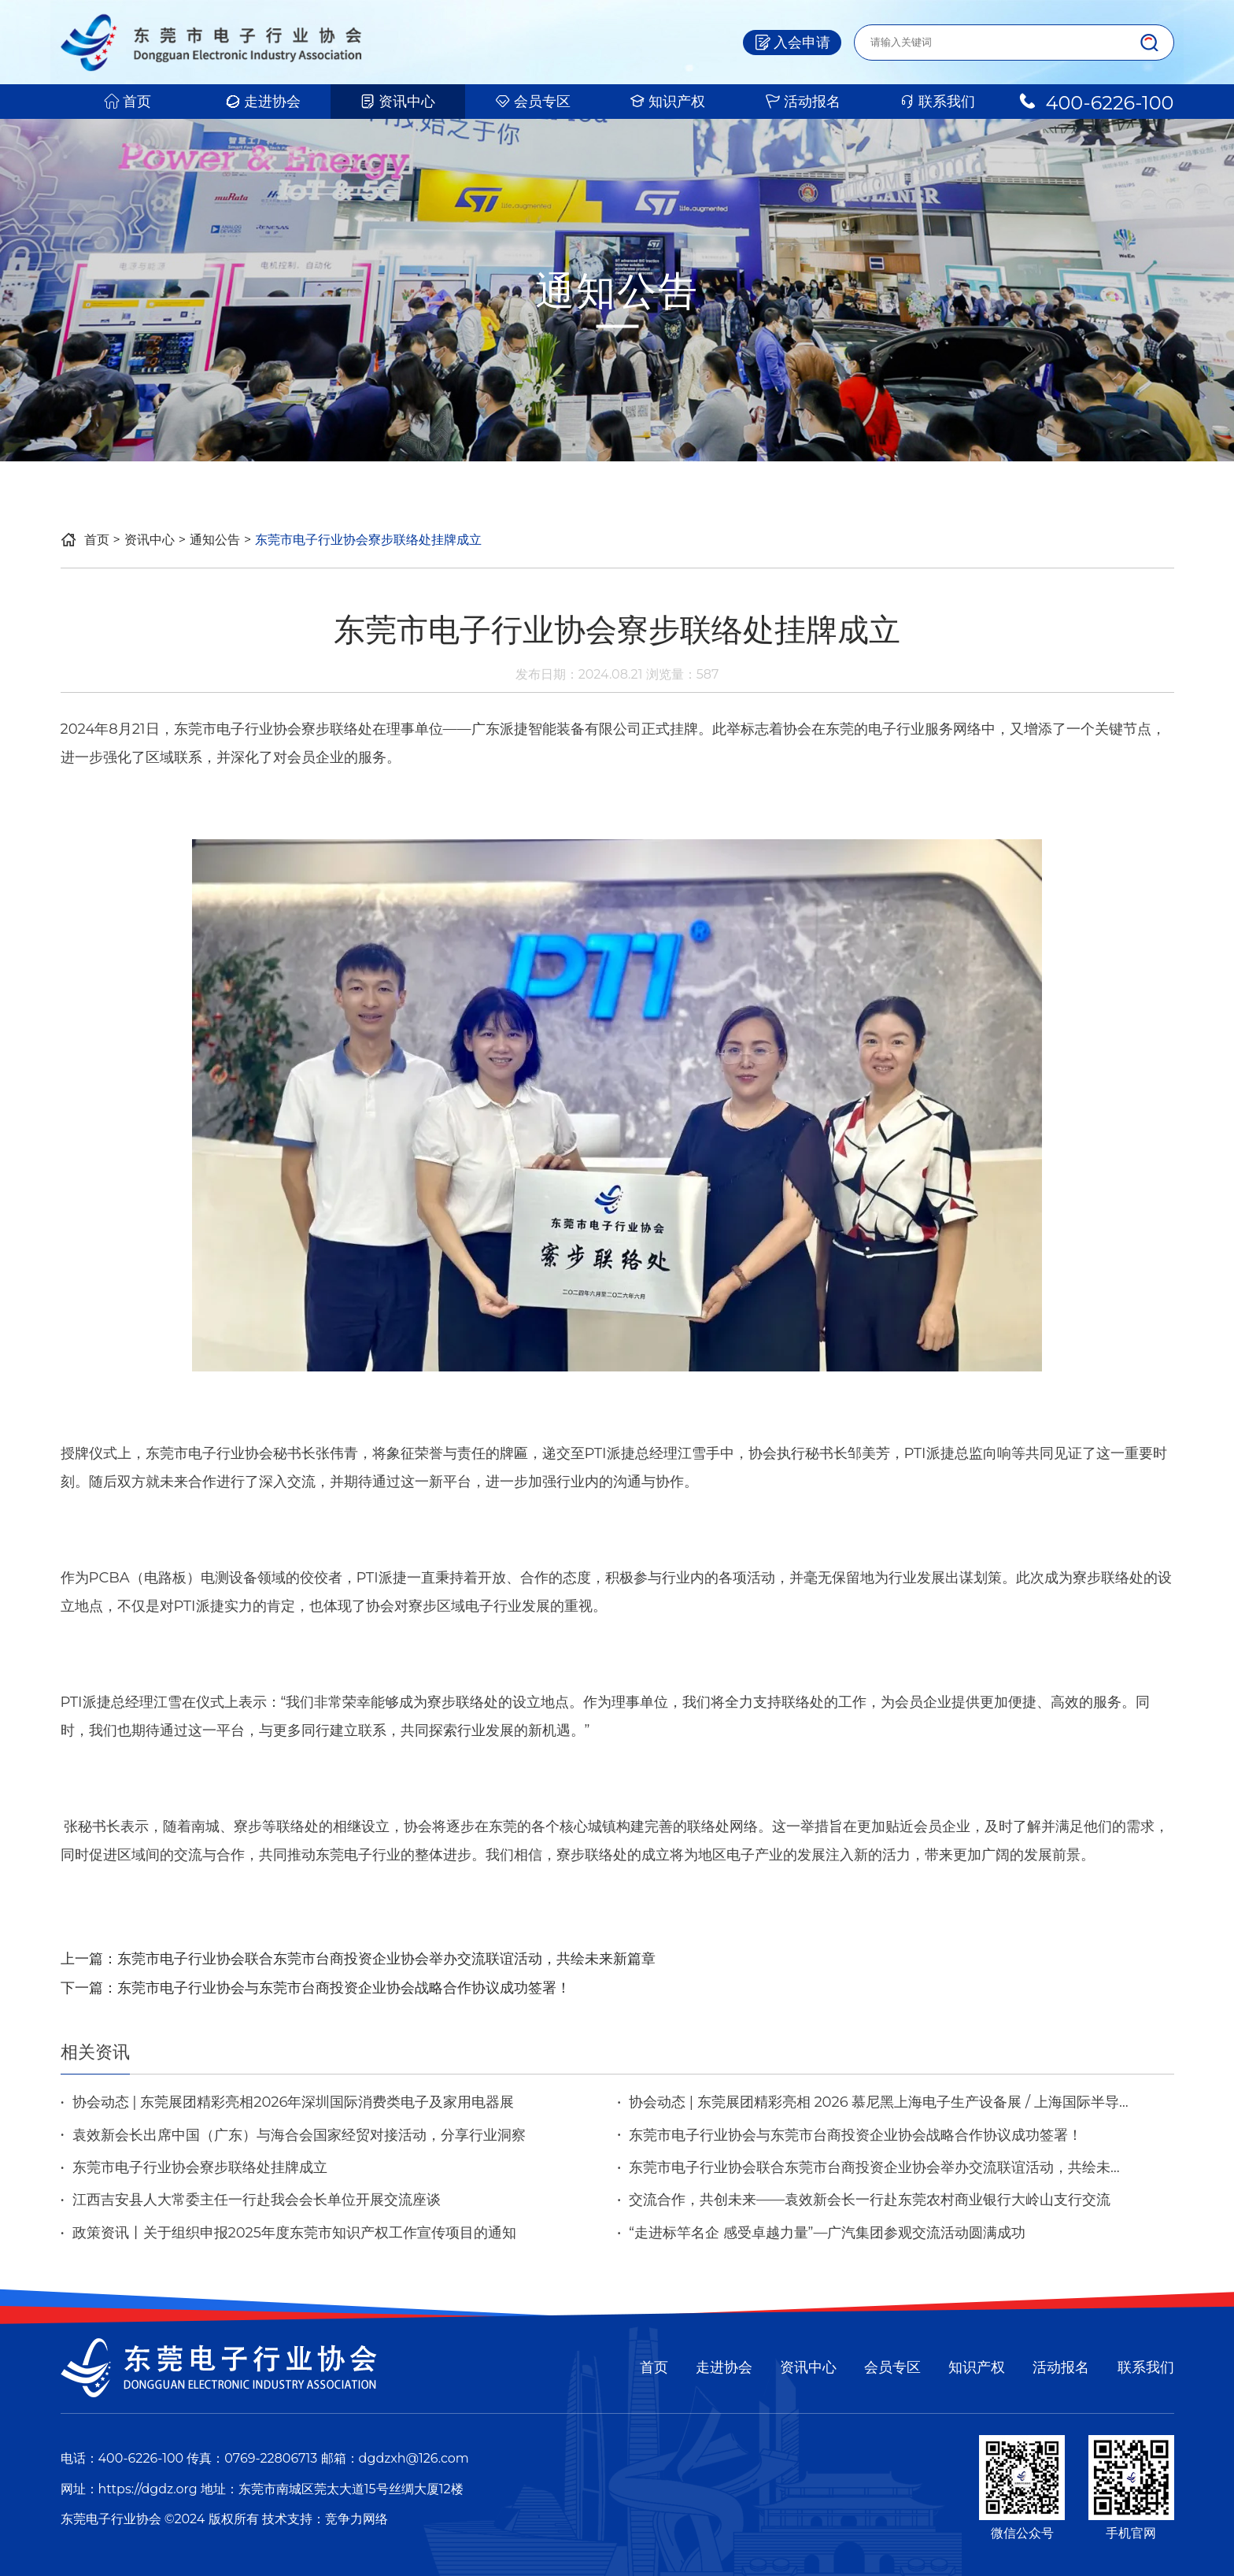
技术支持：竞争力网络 (325, 2518)
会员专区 (533, 101)
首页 (127, 101)
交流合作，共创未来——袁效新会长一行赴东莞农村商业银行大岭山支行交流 (869, 2199)
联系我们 (937, 101)
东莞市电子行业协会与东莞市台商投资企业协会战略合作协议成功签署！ (344, 1988)
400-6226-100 (1094, 102)
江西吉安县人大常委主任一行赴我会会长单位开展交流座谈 (256, 2199)
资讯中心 (397, 101)
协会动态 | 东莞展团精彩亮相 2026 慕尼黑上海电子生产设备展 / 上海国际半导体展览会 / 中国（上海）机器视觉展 (879, 2102)
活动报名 (803, 101)
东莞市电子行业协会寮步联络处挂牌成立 (199, 2167)
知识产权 (667, 101)
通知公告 (215, 539)
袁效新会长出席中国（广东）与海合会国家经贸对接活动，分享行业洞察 (299, 2135)
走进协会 (263, 101)
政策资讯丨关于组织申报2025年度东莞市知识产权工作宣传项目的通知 (294, 2232)
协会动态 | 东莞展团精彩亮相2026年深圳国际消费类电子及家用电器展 (293, 2102)
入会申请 (792, 42)
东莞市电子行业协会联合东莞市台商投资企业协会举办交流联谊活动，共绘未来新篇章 (386, 1958)
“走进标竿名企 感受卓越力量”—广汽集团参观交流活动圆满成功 (827, 2232)
